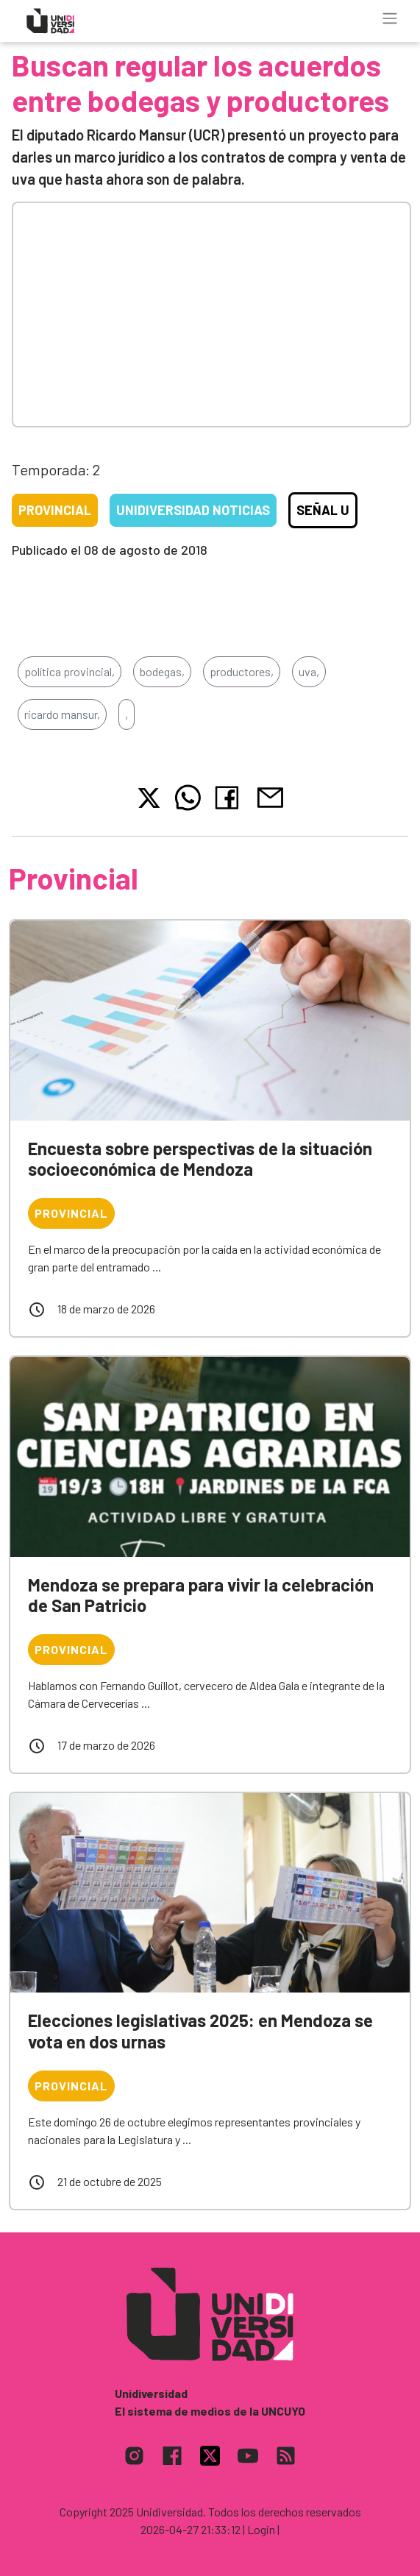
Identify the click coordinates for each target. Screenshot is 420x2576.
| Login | (261, 2529)
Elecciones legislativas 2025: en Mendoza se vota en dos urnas (200, 2030)
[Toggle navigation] (389, 18)
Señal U (322, 510)
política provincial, (69, 671)
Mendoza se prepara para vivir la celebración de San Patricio (201, 1595)
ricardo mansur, (62, 714)
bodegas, (162, 671)
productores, (242, 671)
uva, (309, 671)
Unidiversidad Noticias (193, 510)
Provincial (54, 510)
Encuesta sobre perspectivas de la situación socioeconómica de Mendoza (200, 1159)
